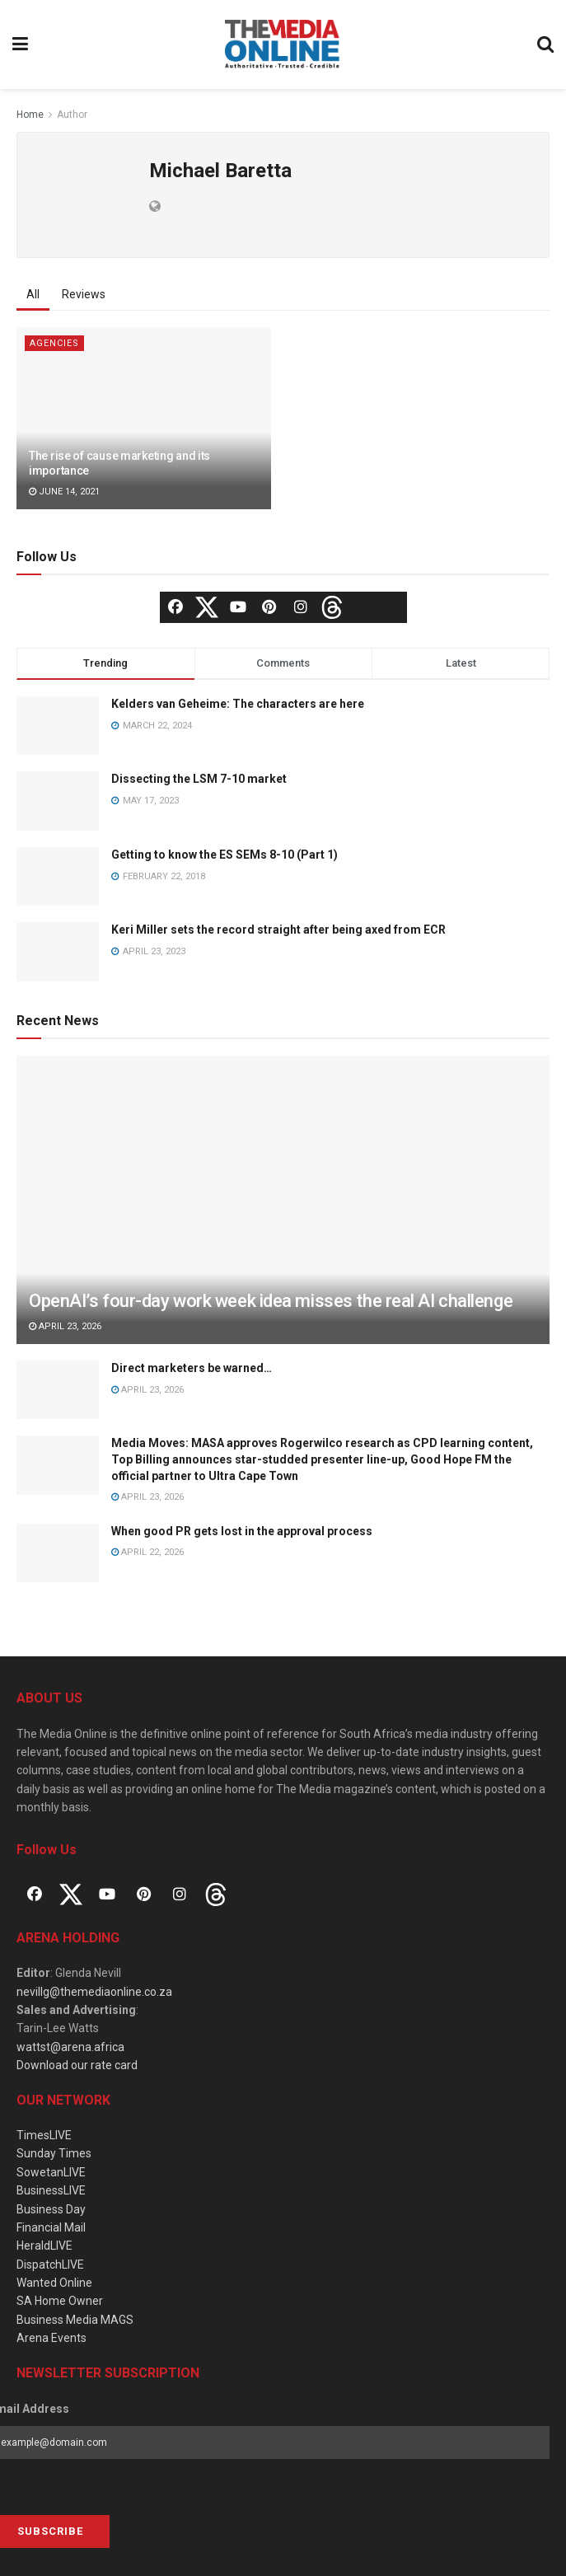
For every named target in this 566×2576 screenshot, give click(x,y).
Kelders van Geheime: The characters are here (237, 703)
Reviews (83, 294)
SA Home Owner (59, 2300)
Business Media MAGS (74, 2319)
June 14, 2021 (64, 491)
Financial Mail (51, 2227)
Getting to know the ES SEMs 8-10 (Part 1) (224, 854)
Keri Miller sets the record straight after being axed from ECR (278, 929)
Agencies (54, 343)
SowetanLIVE (51, 2172)
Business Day (51, 2209)
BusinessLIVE (51, 2190)
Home (30, 114)
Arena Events (51, 2337)
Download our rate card (77, 2065)
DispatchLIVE (50, 2264)
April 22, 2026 (147, 1552)
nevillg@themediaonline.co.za (94, 1991)
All (33, 294)
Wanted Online (54, 2282)
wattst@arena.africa (70, 2047)
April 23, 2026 (65, 1326)
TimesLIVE (44, 2135)
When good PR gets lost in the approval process (241, 1531)
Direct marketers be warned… (191, 1368)
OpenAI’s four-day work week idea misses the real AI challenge (270, 1300)
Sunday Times (53, 2153)
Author (72, 114)
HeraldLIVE (44, 2245)
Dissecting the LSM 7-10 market (199, 778)
